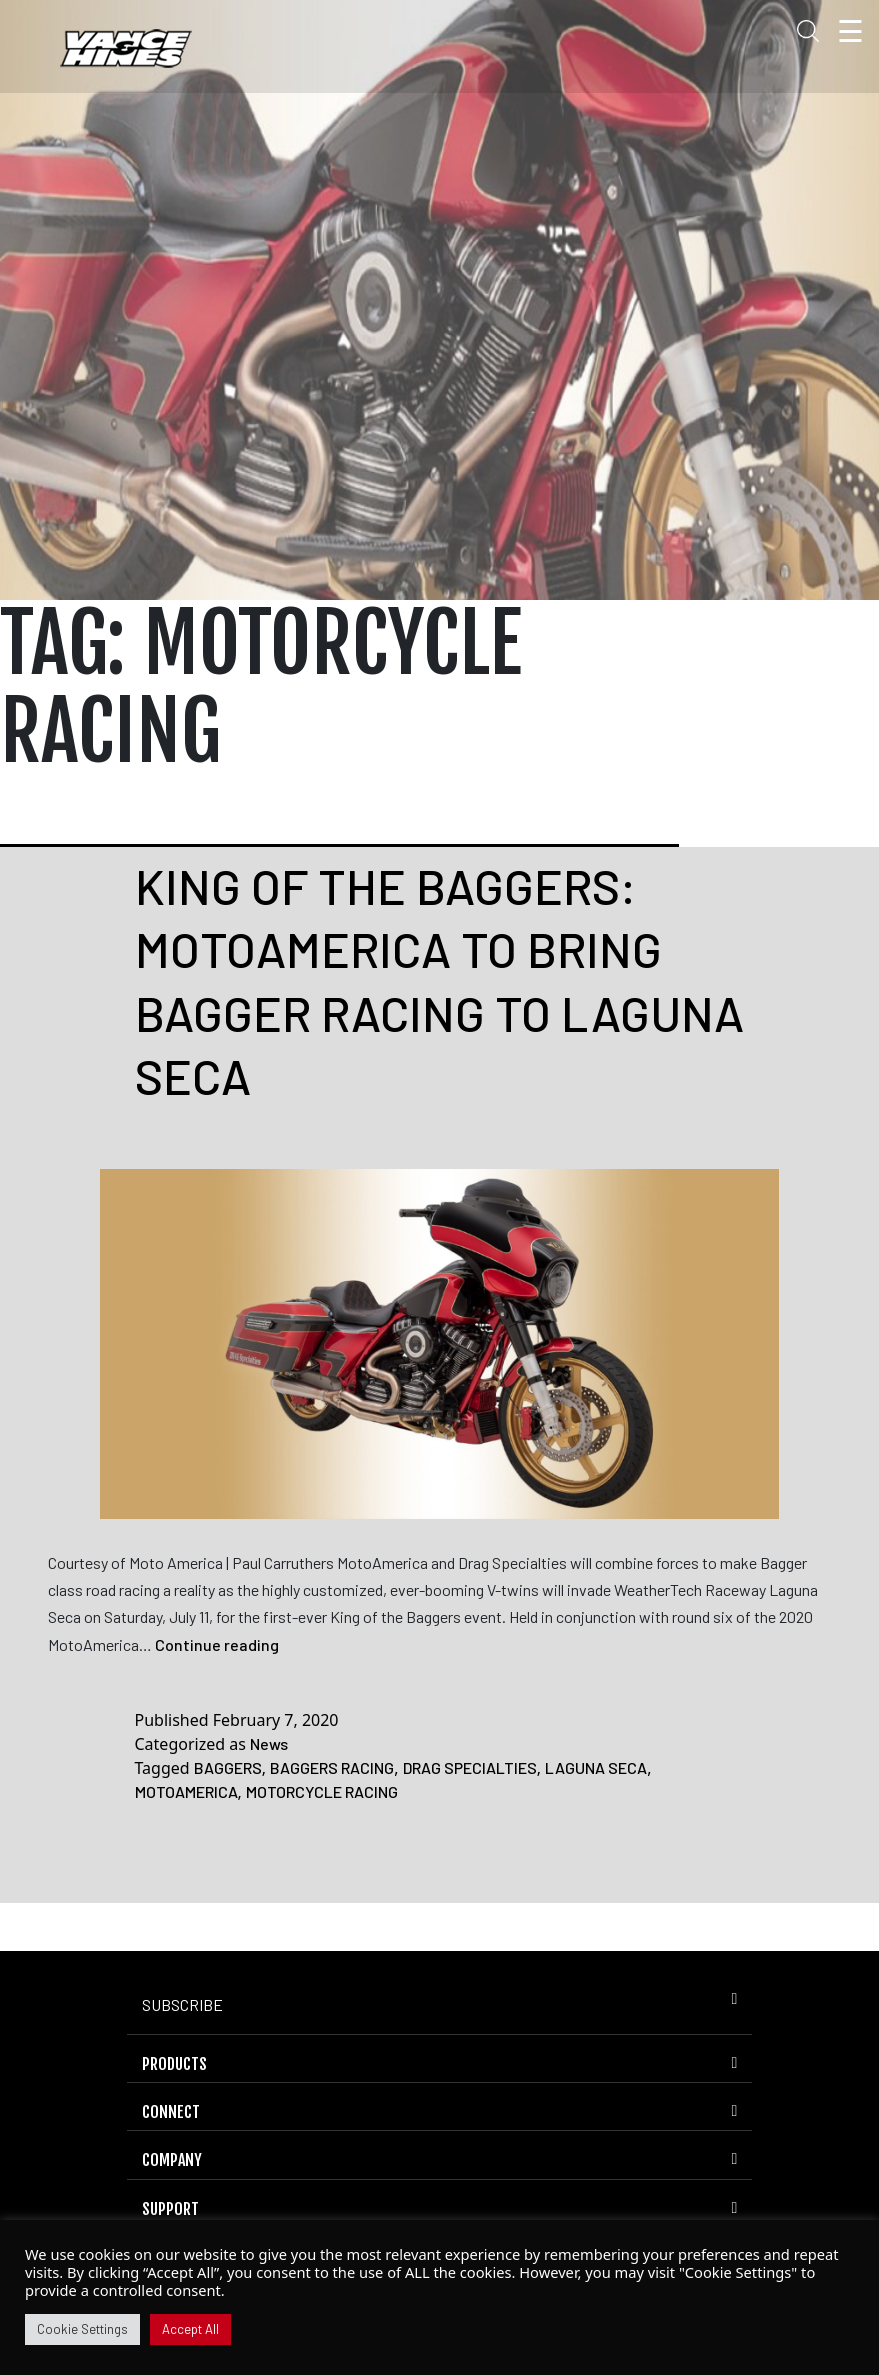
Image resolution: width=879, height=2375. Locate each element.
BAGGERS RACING (332, 1767)
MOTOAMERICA (186, 1791)
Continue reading (217, 1644)
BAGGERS (228, 1767)
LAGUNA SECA (596, 1767)
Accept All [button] (190, 2329)
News (269, 1743)
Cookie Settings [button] (82, 2329)
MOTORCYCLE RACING (322, 1791)
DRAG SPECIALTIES (470, 1767)
